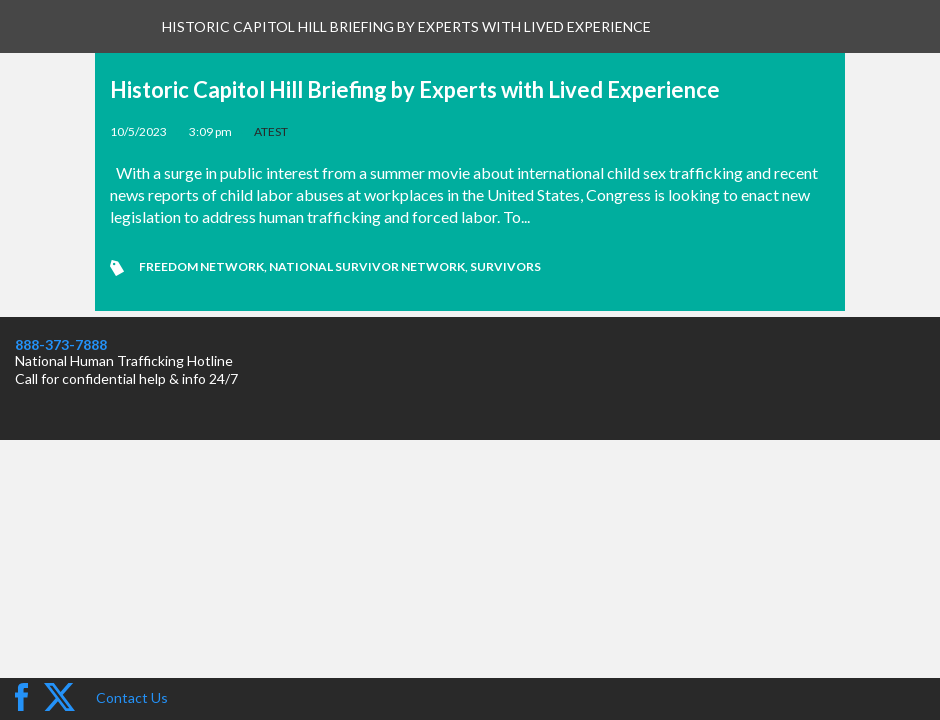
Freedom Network (201, 266)
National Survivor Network (367, 266)
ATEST (271, 131)
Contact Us (132, 697)
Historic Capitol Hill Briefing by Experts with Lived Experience (415, 89)
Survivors (505, 266)
